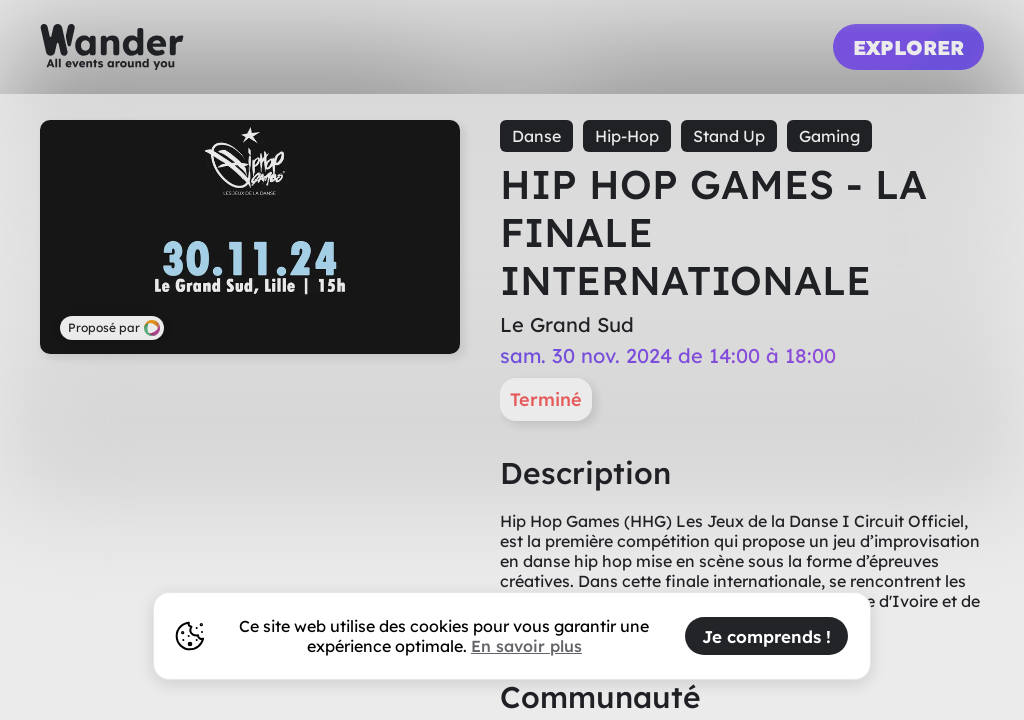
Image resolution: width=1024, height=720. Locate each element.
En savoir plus (526, 646)
